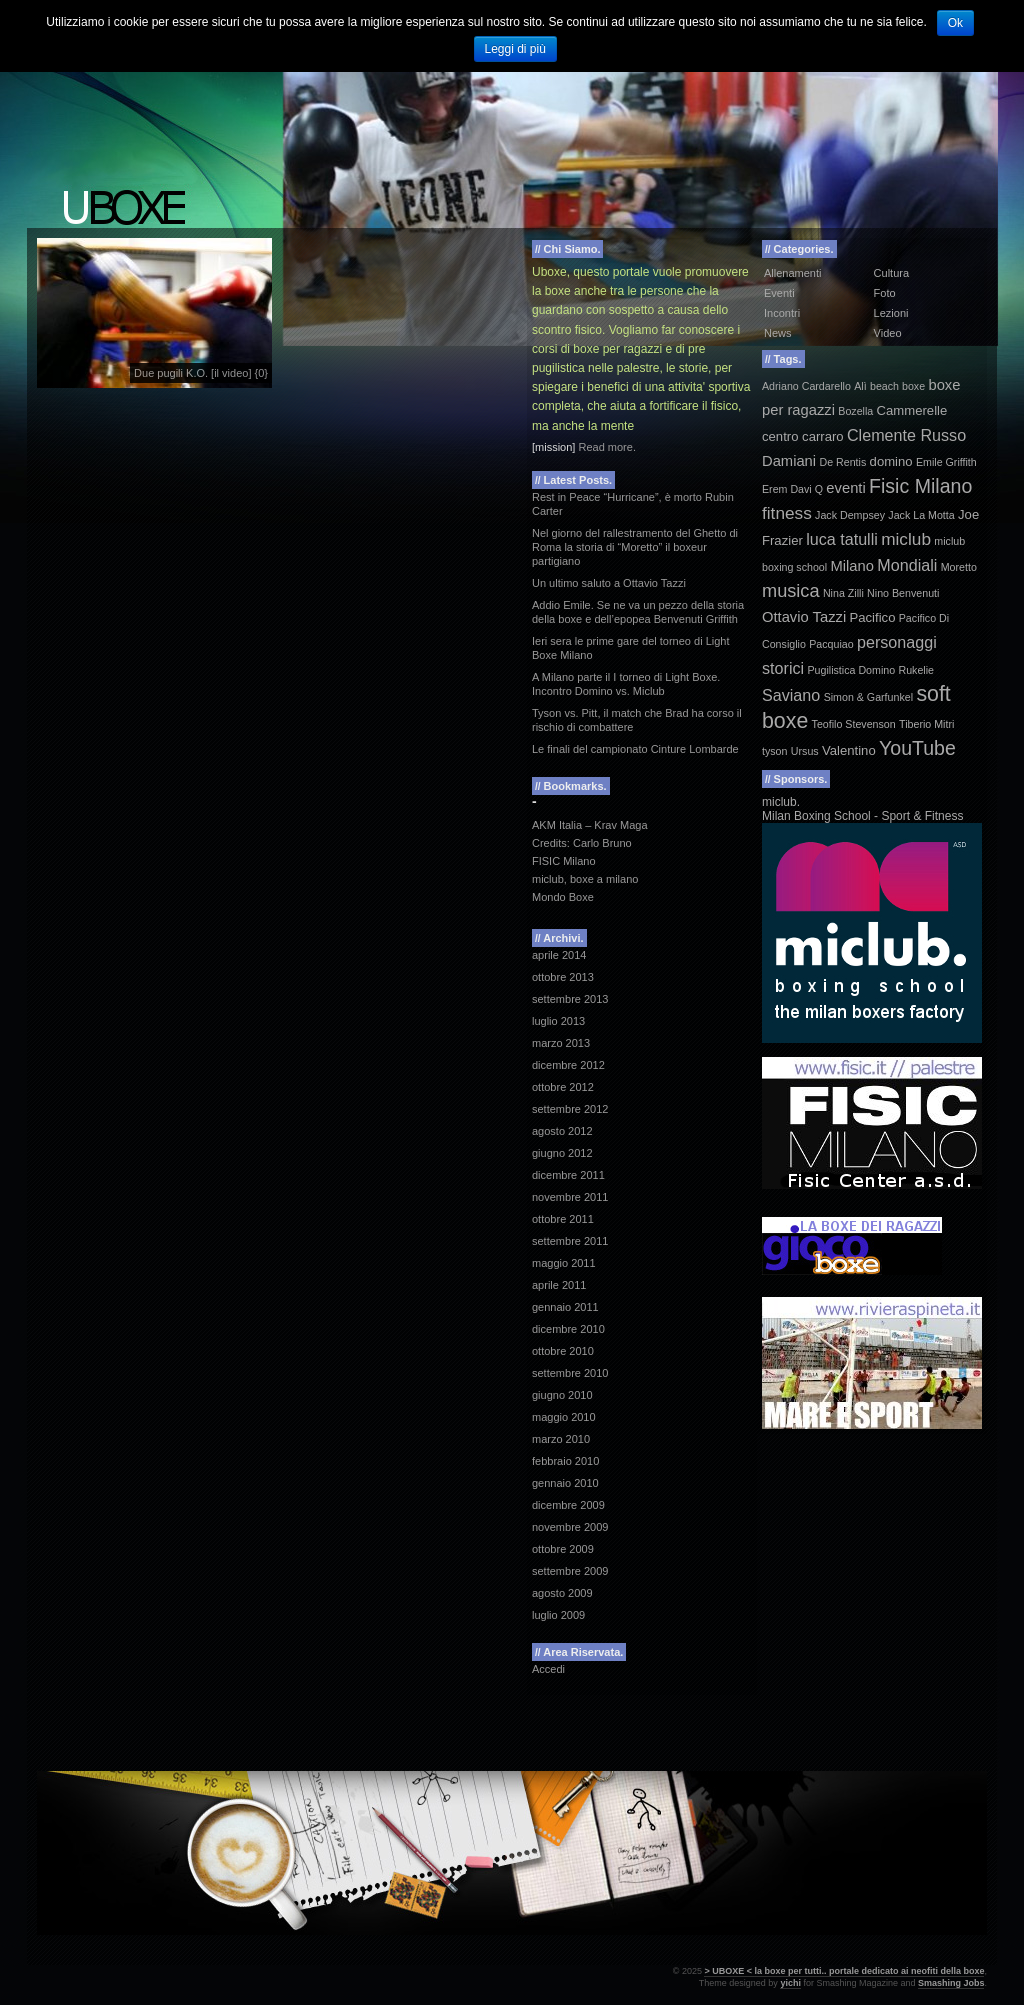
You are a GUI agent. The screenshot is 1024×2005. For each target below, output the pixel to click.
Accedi (548, 1669)
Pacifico (873, 617)
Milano (852, 566)
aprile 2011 (559, 1285)
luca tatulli (842, 539)
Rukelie (916, 670)
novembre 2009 (570, 1527)
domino (891, 461)
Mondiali (907, 565)
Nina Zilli (843, 593)
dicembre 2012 (568, 1065)
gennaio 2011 (565, 1307)
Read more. (606, 447)
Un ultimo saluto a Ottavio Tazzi (609, 583)
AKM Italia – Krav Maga (590, 825)
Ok (955, 23)
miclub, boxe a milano (585, 879)
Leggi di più (515, 49)
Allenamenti (792, 273)
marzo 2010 (561, 1439)
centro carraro (803, 436)
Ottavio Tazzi (804, 617)
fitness (787, 513)
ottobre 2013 (563, 977)
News (778, 333)
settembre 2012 (570, 1109)
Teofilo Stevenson (854, 724)
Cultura (891, 273)
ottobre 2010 (563, 1351)
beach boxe (897, 386)
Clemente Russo (906, 435)
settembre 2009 (570, 1571)
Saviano (791, 695)
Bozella (855, 411)
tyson (774, 751)
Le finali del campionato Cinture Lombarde (635, 749)
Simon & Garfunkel (868, 697)
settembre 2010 (570, 1373)
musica (791, 591)
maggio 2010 (564, 1417)
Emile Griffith (946, 462)
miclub (906, 539)
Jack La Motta (921, 515)
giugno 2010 (562, 1395)
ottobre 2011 (563, 1219)
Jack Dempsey (850, 515)
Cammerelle (912, 410)
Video (888, 333)
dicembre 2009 (568, 1505)
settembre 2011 (570, 1241)
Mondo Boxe (563, 897)
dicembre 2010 (568, 1329)
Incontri (782, 313)
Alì (860, 386)
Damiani (789, 461)
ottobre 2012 (563, 1087)
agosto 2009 (562, 1593)
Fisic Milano (920, 486)
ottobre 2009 (563, 1549)
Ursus (805, 751)
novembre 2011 (570, 1197)
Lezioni (891, 313)
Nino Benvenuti (903, 593)
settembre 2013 (570, 999)
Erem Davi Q (792, 489)
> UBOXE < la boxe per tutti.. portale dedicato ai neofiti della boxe (844, 1971)
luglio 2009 (558, 1615)
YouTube (917, 748)
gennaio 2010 (565, 1483)
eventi (845, 488)
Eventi (779, 293)
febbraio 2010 (565, 1461)
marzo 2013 (561, 1043)
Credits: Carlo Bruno (582, 843)
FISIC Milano (564, 861)
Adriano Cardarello (806, 386)
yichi (790, 1983)
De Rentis (842, 462)
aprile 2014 (559, 955)
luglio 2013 (558, 1021)
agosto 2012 (562, 1131)
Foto (885, 293)
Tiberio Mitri (926, 724)
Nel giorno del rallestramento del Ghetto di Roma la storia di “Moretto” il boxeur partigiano (635, 547)
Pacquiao (831, 644)
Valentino (849, 750)
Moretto (959, 567)
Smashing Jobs (951, 1983)
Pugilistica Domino (851, 670)
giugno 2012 (562, 1153)
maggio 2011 (564, 1263)
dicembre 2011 (568, 1175)
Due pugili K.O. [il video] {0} (201, 373)
